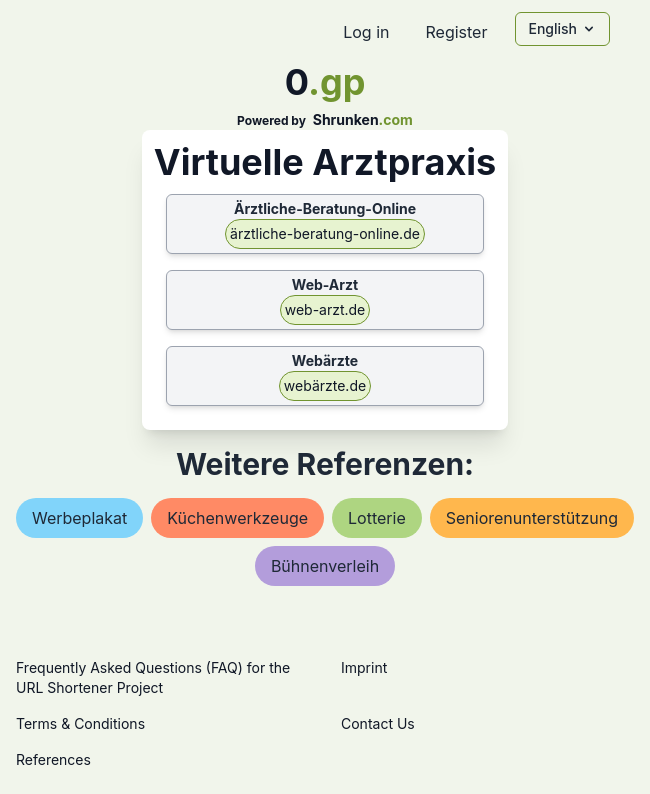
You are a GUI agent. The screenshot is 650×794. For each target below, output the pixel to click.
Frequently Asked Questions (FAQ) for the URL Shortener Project (153, 677)
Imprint (364, 667)
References (53, 759)
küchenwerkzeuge (237, 518)
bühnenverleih (325, 566)
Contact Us (378, 723)
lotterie (377, 518)
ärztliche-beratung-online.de (325, 233)
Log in (366, 32)
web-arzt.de (325, 309)
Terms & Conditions (80, 723)
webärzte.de (325, 385)
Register (456, 32)
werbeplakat (79, 518)
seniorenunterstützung (532, 518)
